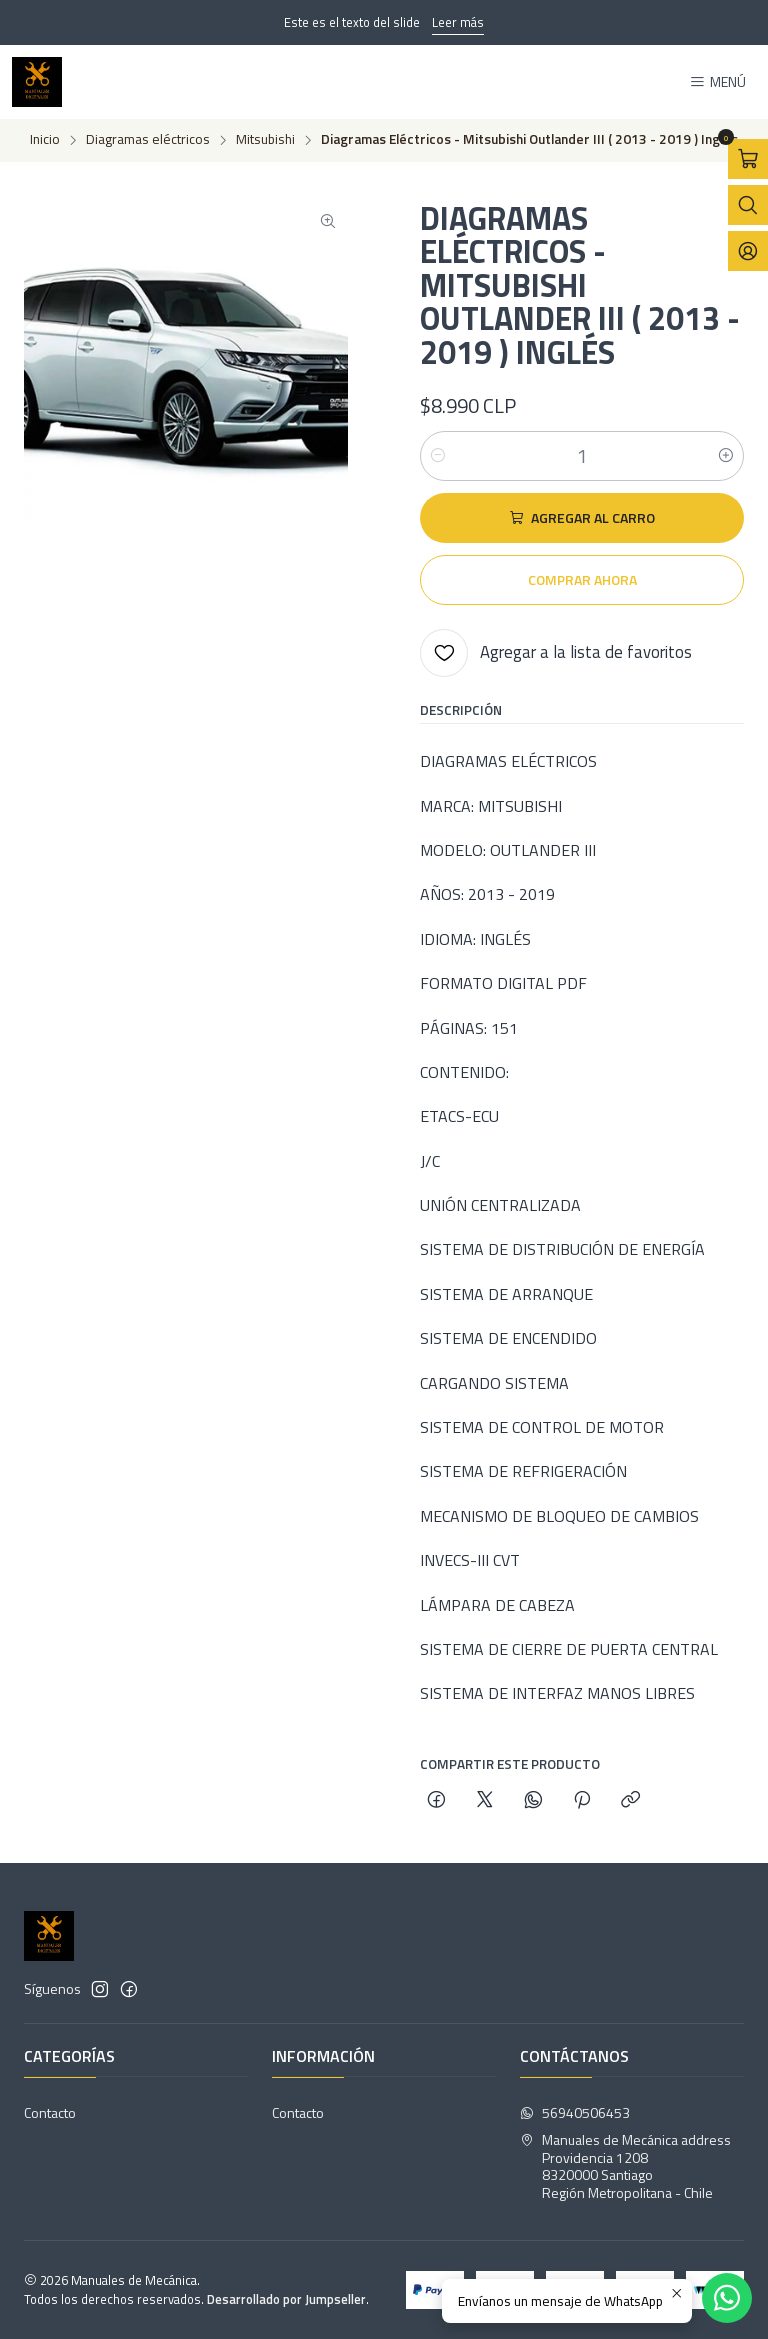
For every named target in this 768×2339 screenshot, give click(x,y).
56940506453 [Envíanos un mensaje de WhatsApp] (575, 2112)
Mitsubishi (265, 140)
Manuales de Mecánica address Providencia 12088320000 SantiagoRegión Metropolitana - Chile (625, 2166)
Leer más (458, 22)
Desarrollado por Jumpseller (286, 2299)
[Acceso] (748, 251)
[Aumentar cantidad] (726, 456)
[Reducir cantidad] (438, 456)
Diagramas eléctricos (148, 140)
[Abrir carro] (748, 159)
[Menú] (717, 82)
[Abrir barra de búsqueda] (748, 205)
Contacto (50, 2112)
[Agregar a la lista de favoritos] (556, 653)
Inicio (45, 140)
